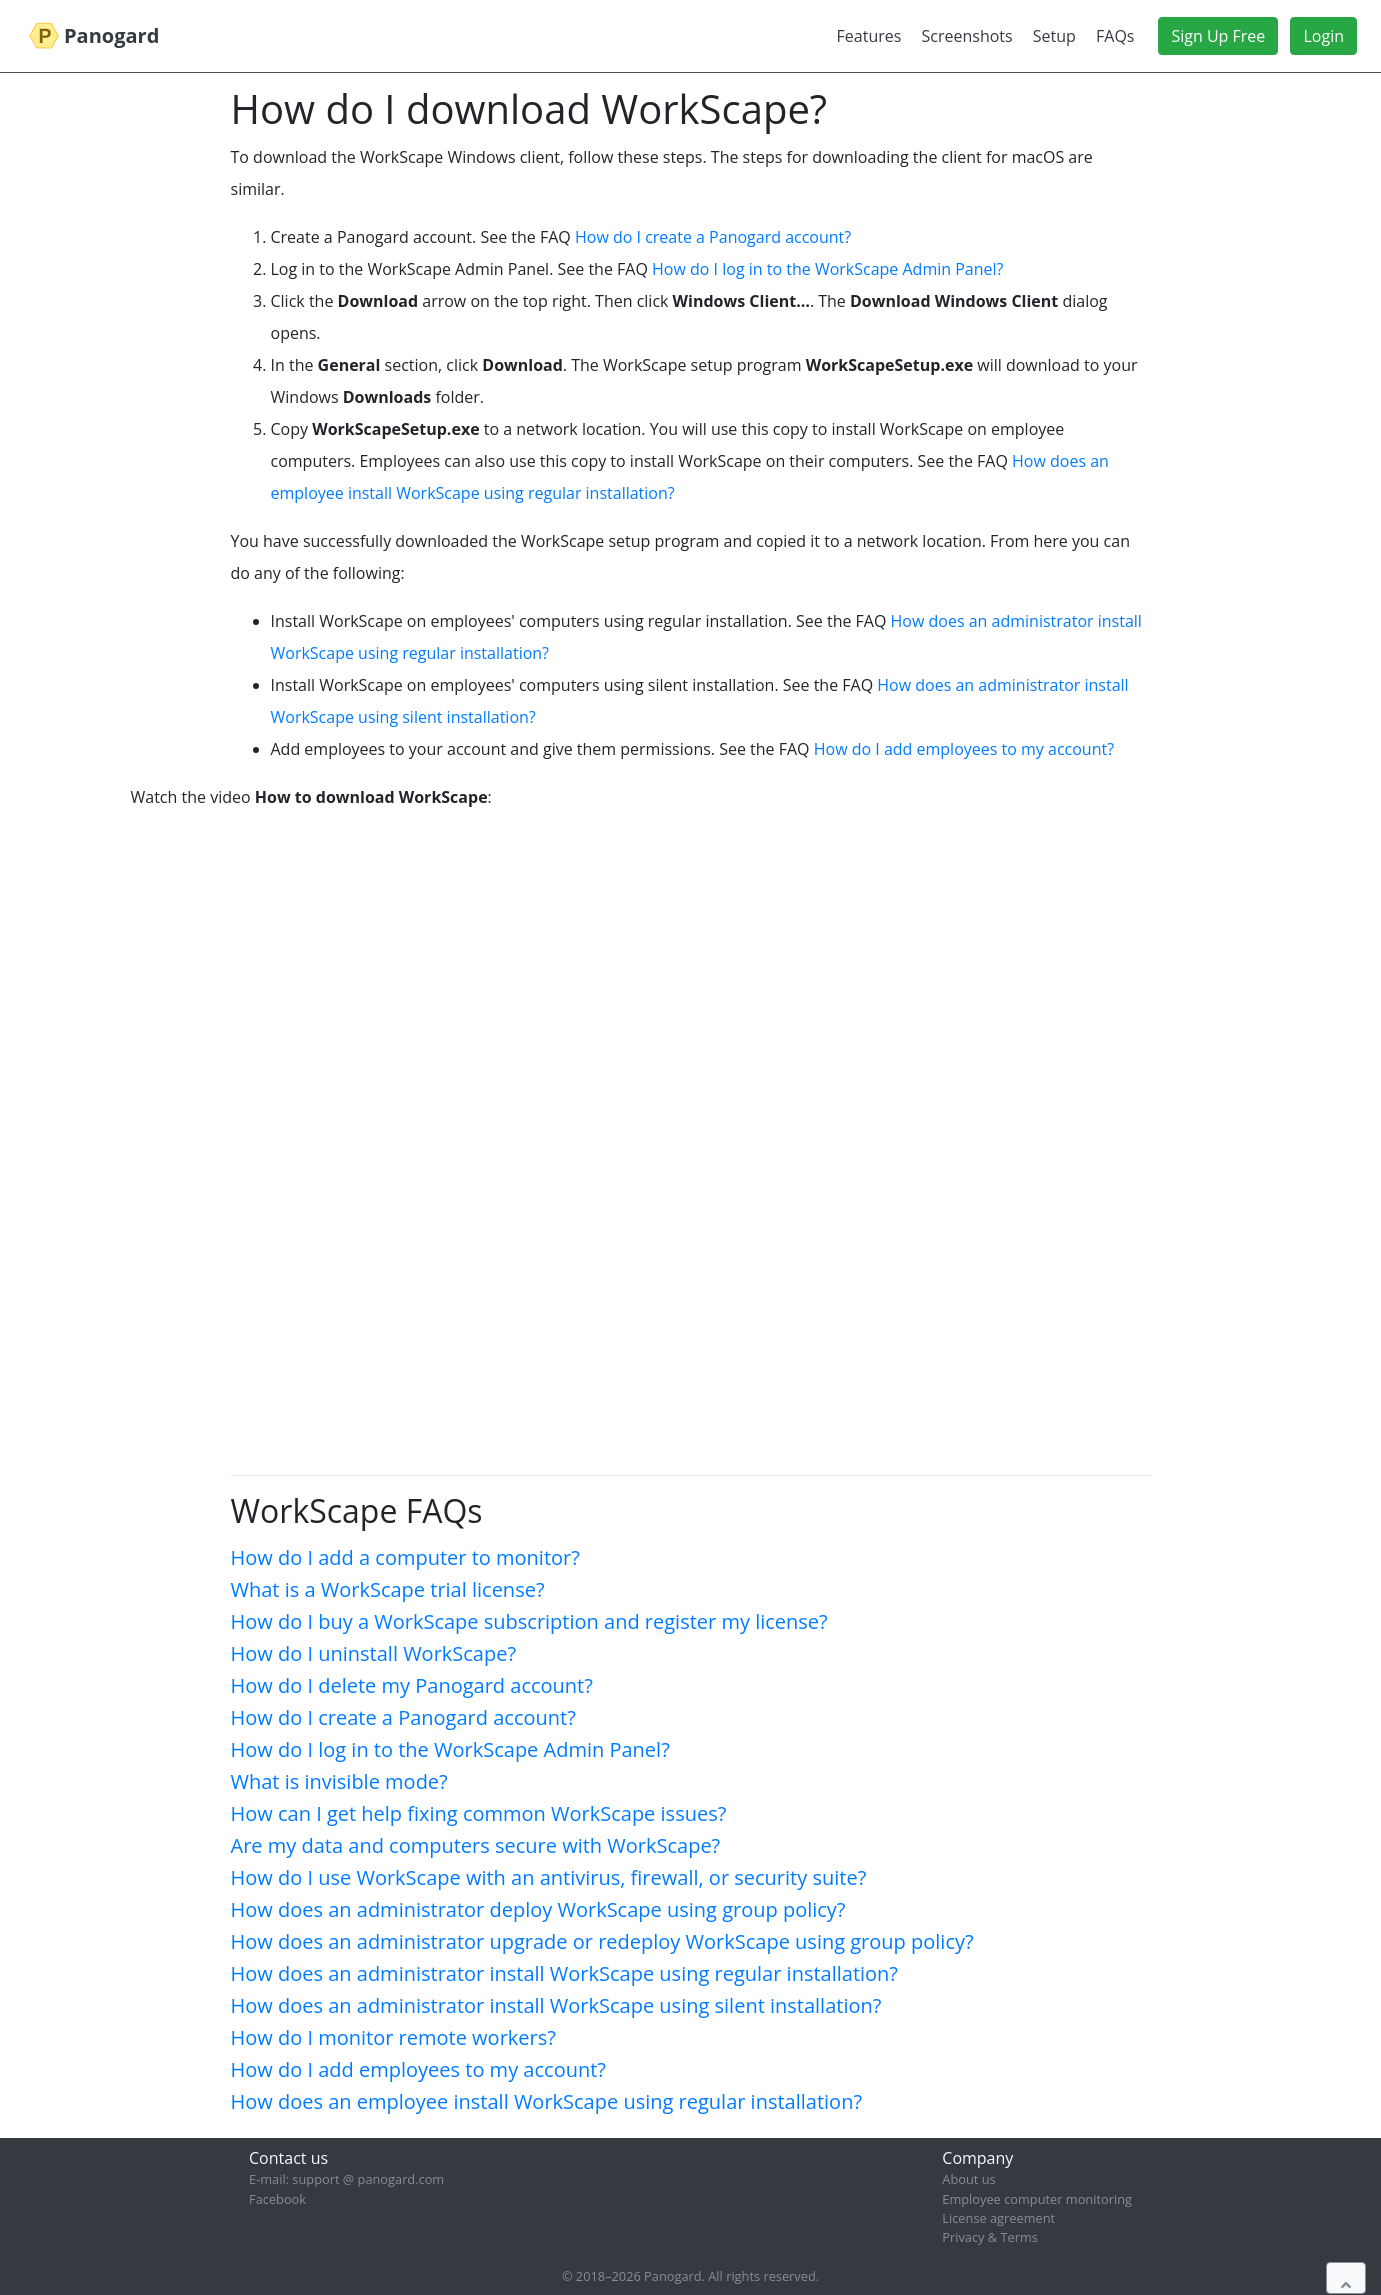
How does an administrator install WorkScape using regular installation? (565, 1973)
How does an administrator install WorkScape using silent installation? (556, 2005)
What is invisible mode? (339, 1781)
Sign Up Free (1218, 36)
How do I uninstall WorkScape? (374, 1653)
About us (968, 2179)
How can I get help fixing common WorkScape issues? (479, 1813)
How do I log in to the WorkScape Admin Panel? (827, 269)
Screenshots (967, 36)
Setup (1054, 36)
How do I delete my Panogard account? (412, 1685)
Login (1323, 36)
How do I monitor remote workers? (393, 2037)
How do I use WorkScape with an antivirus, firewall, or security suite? (549, 1877)
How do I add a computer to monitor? (405, 1557)
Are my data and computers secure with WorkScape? (476, 1845)
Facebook (277, 2199)
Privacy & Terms (990, 2237)
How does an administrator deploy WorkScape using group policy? (538, 1909)
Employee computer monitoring (1037, 2199)
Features (869, 36)
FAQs (1115, 36)
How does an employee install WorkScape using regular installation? (547, 2101)
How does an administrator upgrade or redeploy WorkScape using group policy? (602, 1941)
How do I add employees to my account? (964, 749)
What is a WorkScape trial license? (388, 1589)
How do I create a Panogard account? (713, 237)
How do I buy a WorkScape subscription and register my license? (529, 1621)
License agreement (998, 2218)
